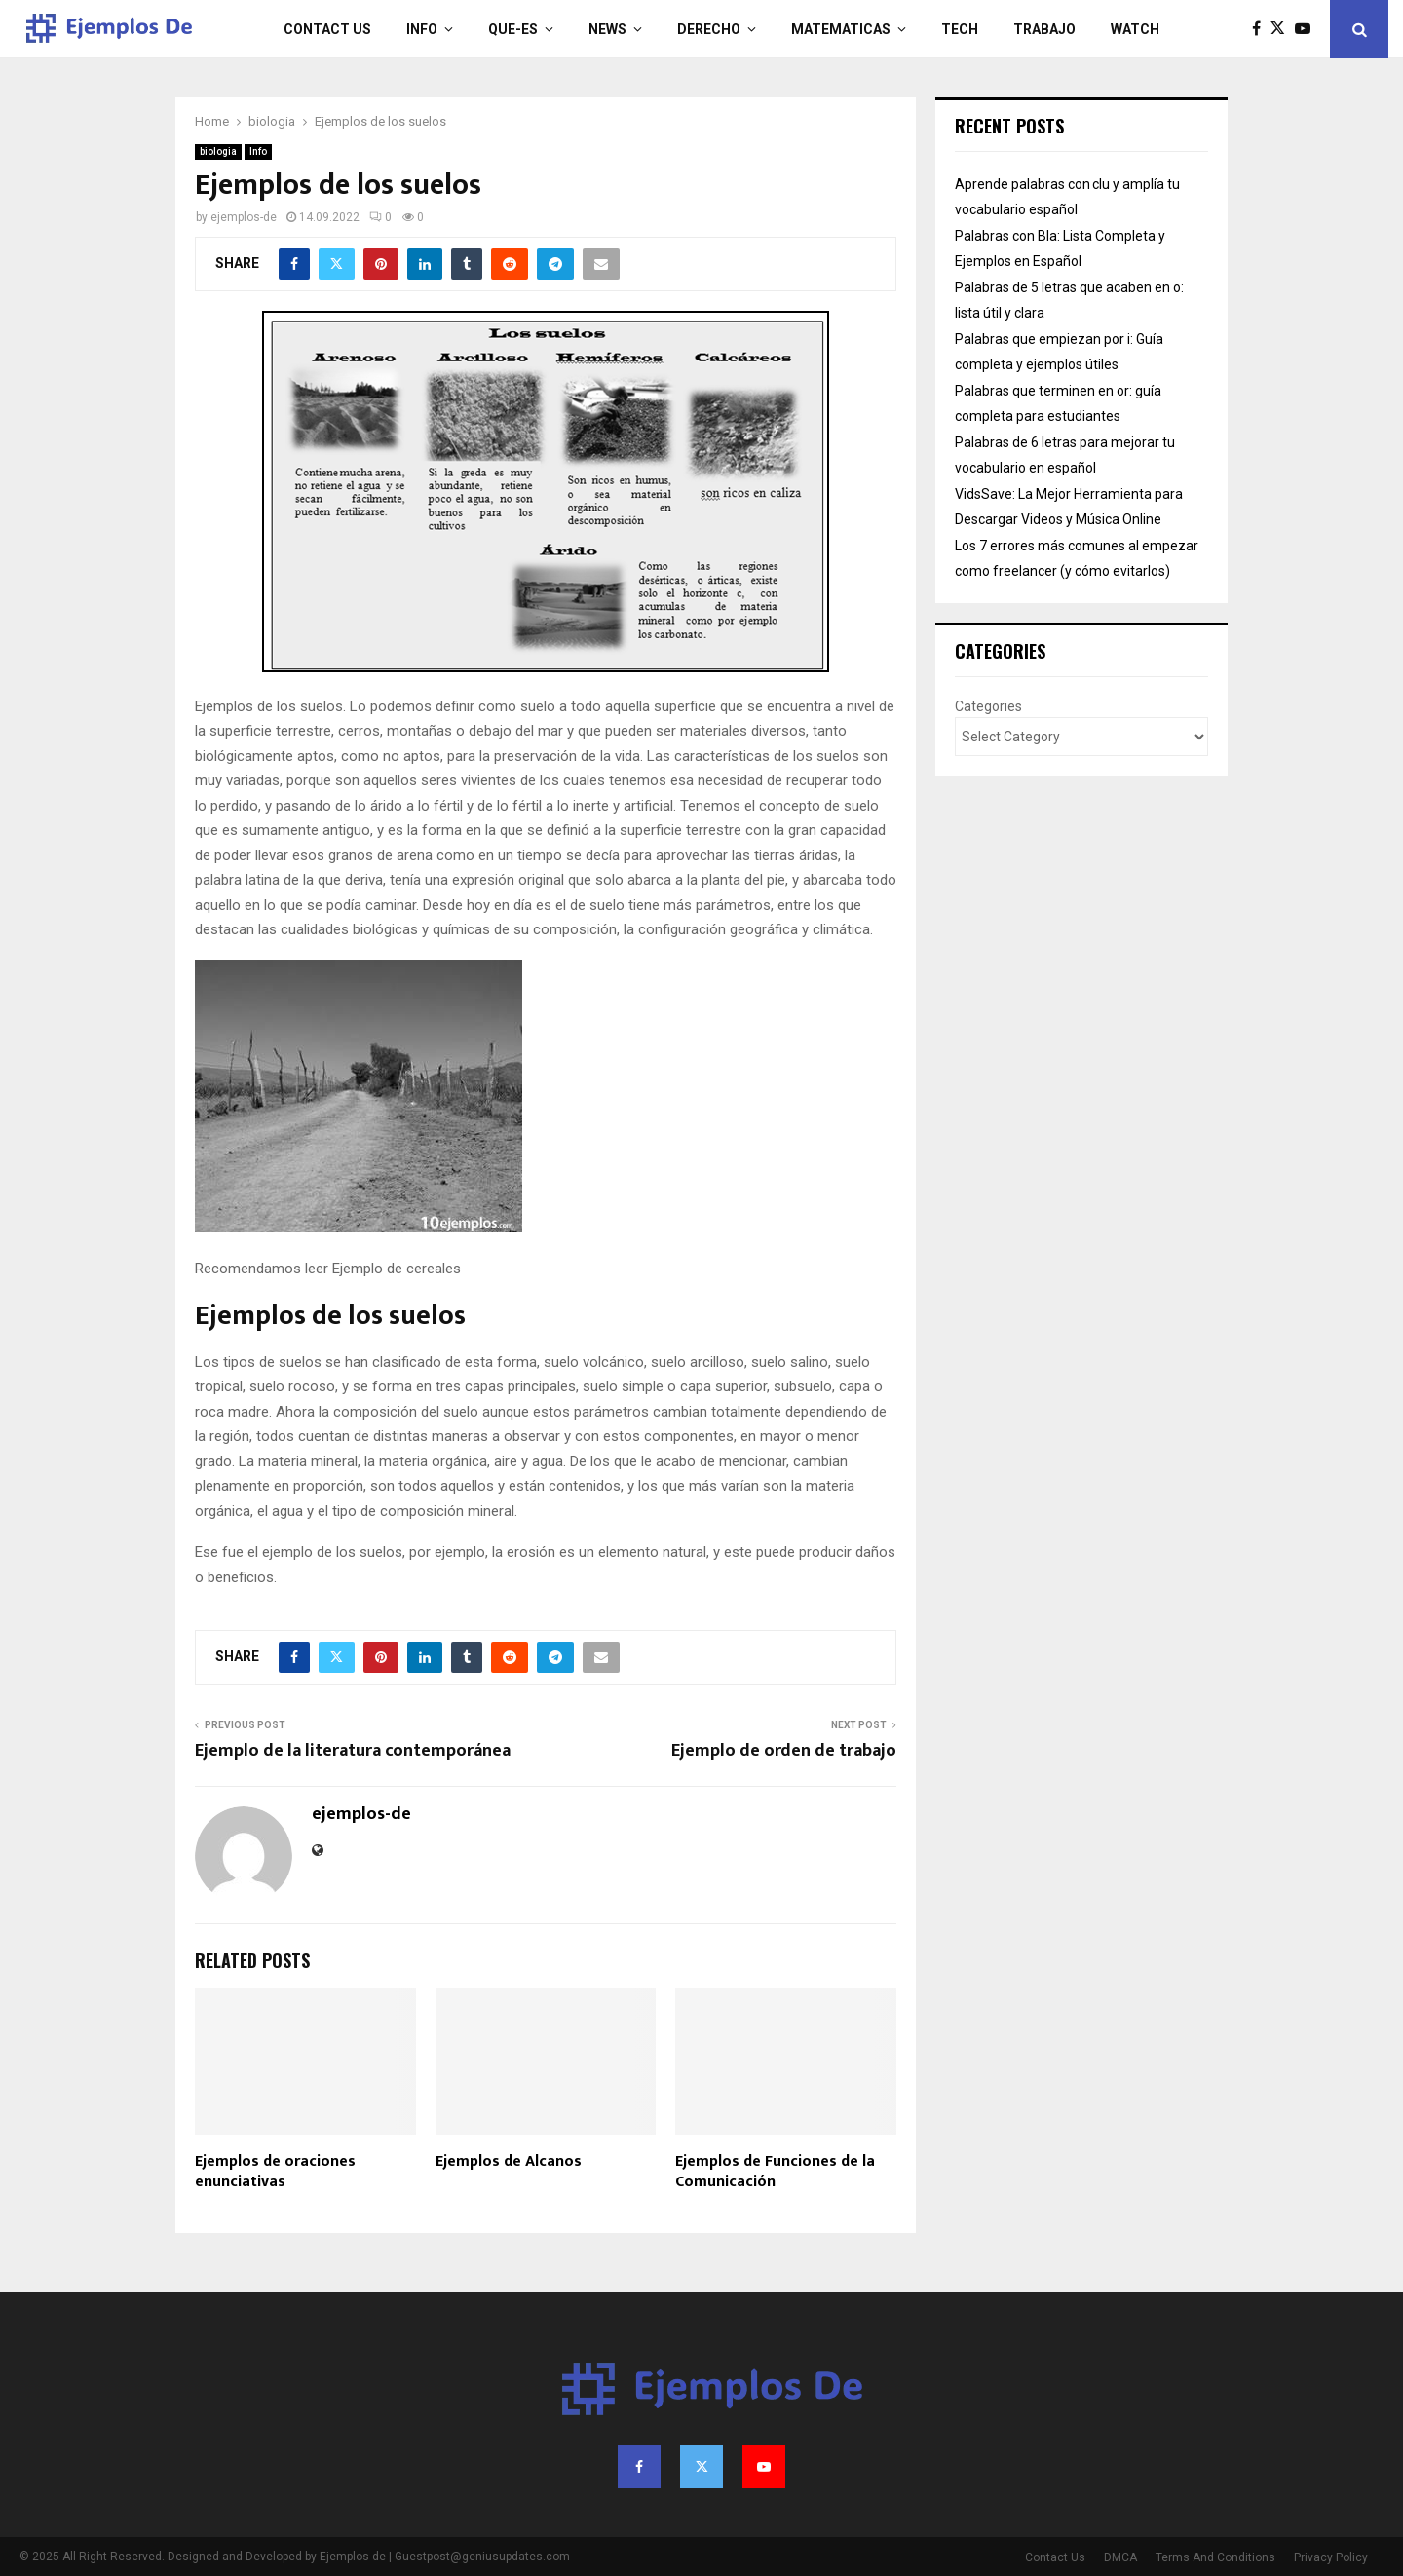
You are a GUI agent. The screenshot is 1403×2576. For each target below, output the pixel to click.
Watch (1135, 29)
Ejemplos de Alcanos (509, 2161)
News (607, 29)
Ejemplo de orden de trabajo (783, 1750)
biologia (218, 151)
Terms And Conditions (1215, 2557)
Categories (988, 706)
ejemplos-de (243, 217)
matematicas (841, 29)
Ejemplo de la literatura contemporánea (353, 1750)
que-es (513, 29)
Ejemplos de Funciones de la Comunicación (775, 2171)
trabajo (1044, 29)
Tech (959, 29)
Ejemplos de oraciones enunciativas (275, 2171)
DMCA (1120, 2557)
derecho (708, 29)
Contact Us (327, 29)
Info (421, 29)
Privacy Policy (1331, 2557)
